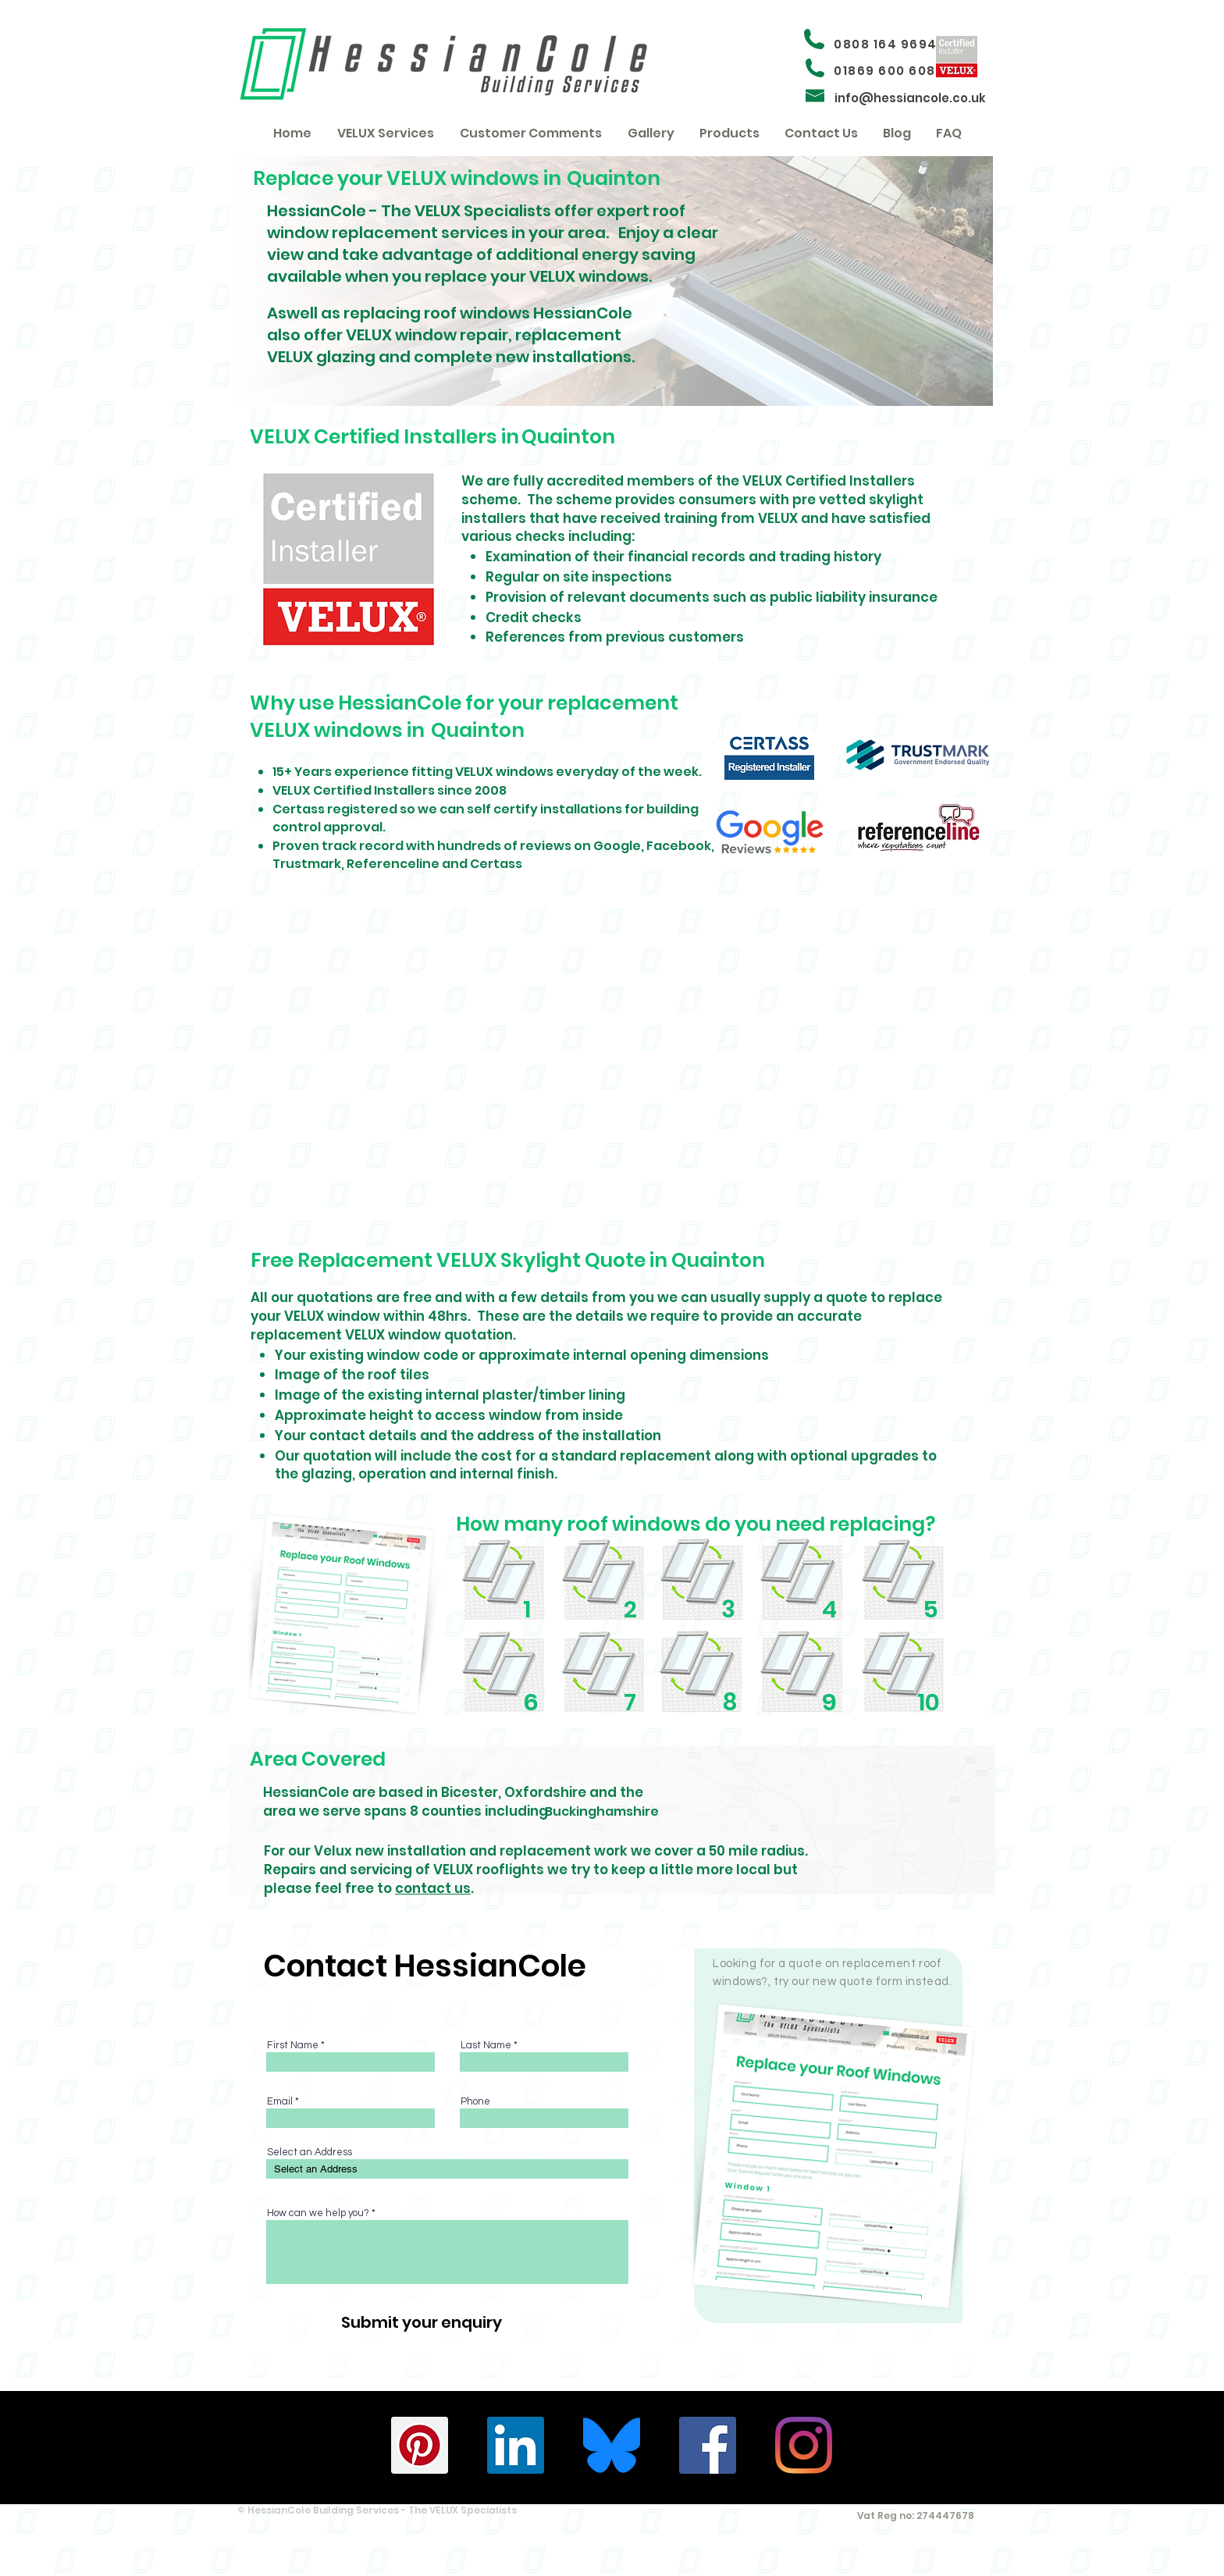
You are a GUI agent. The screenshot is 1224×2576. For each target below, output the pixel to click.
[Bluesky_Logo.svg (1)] (611, 2445)
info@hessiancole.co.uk (910, 98)
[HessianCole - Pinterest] (419, 2445)
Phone (475, 2102)
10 (928, 1702)
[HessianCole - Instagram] (803, 2445)
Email (280, 2102)
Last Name (486, 2046)
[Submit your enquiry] (421, 2322)
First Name (292, 2046)
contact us (433, 1888)
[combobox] (447, 2169)
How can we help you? (318, 2213)
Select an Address (309, 2152)
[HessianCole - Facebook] (707, 2445)
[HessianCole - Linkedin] (515, 2445)
